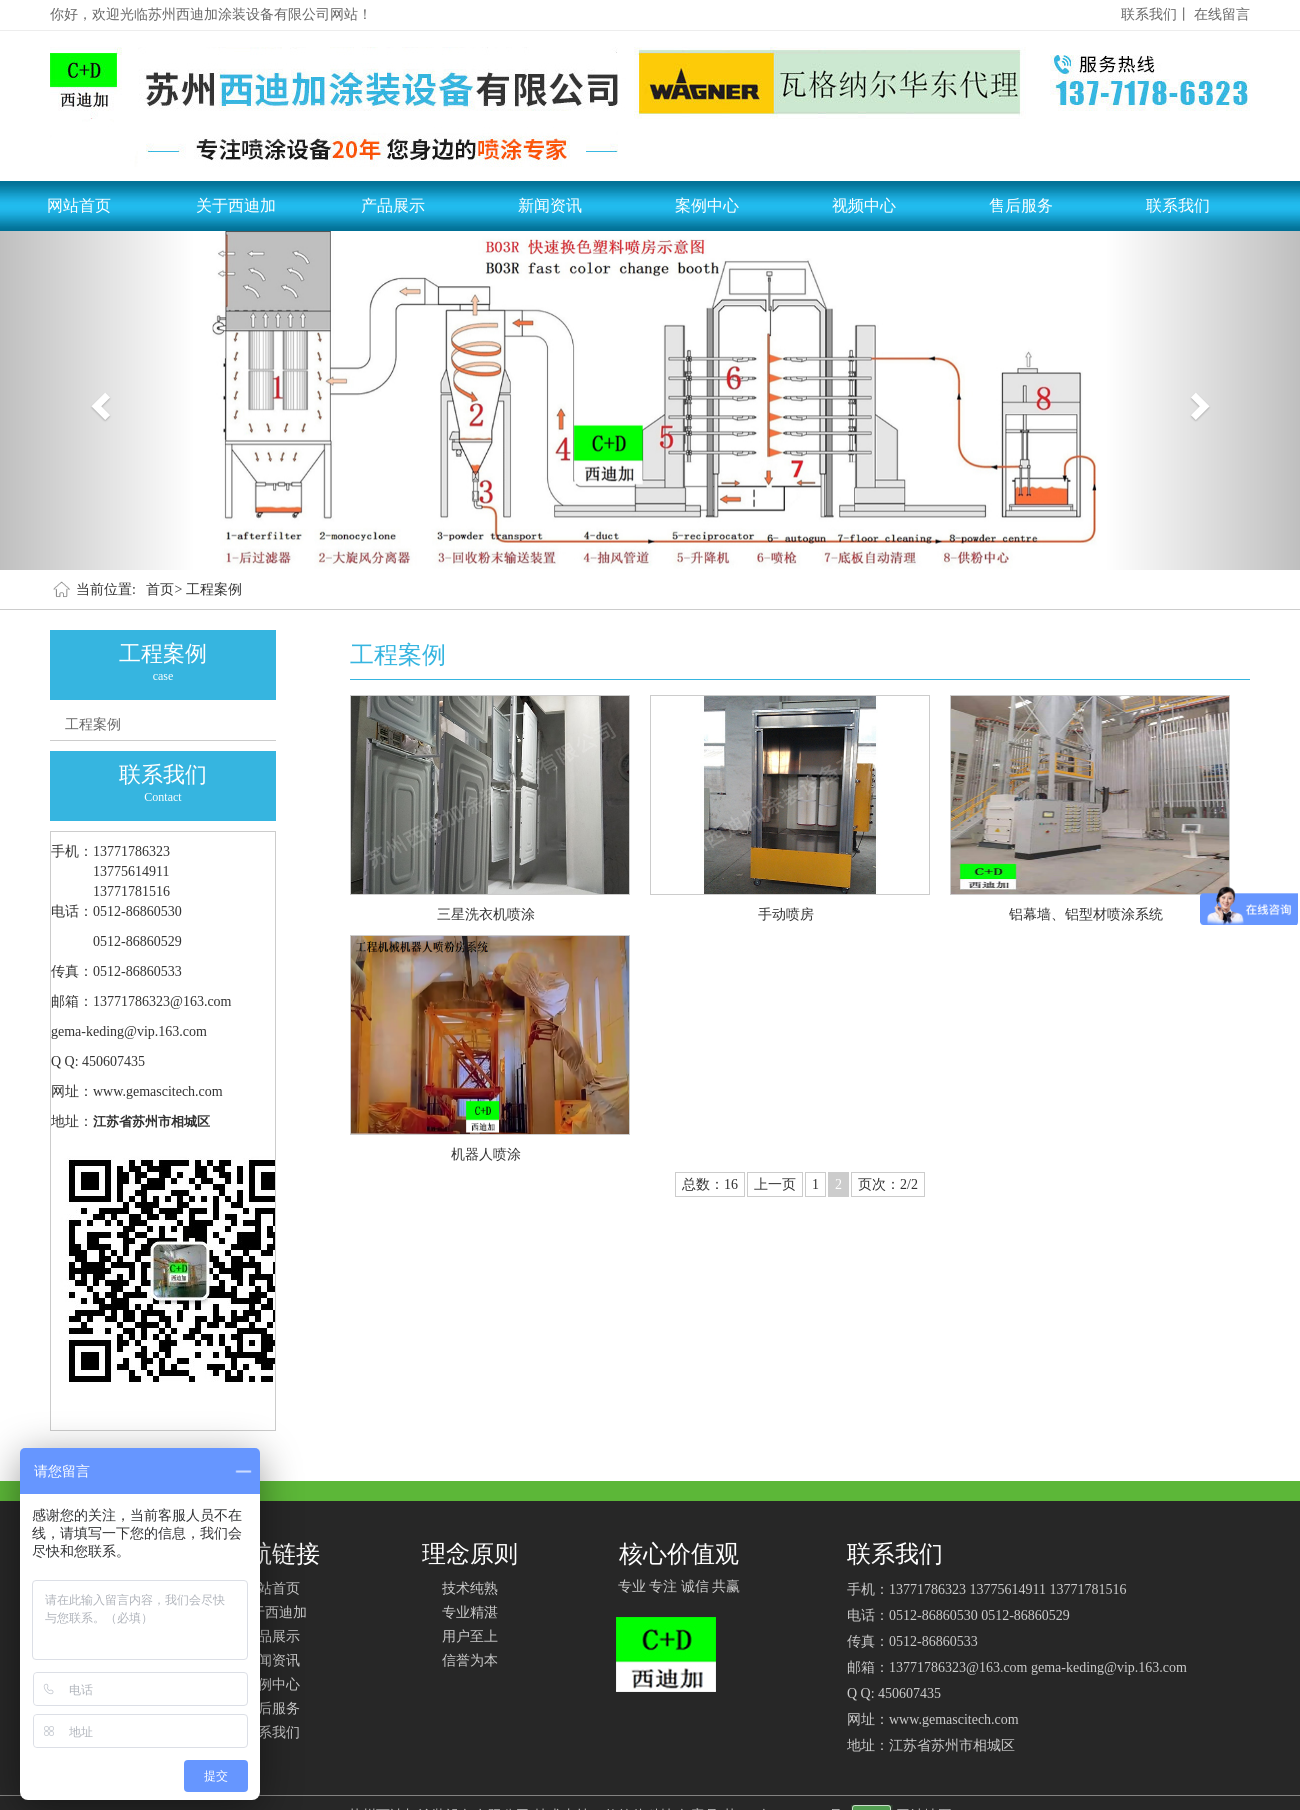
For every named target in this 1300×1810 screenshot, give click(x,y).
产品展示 (393, 205)
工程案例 (214, 589)
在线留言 (1222, 14)
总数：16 (710, 1184)
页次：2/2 (888, 1184)
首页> (164, 589)
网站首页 (79, 205)
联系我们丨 (1156, 14)
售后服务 (1021, 205)
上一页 (775, 1184)
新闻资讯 (550, 205)
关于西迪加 (236, 205)
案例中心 (707, 205)
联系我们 (1178, 205)
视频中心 (864, 205)
